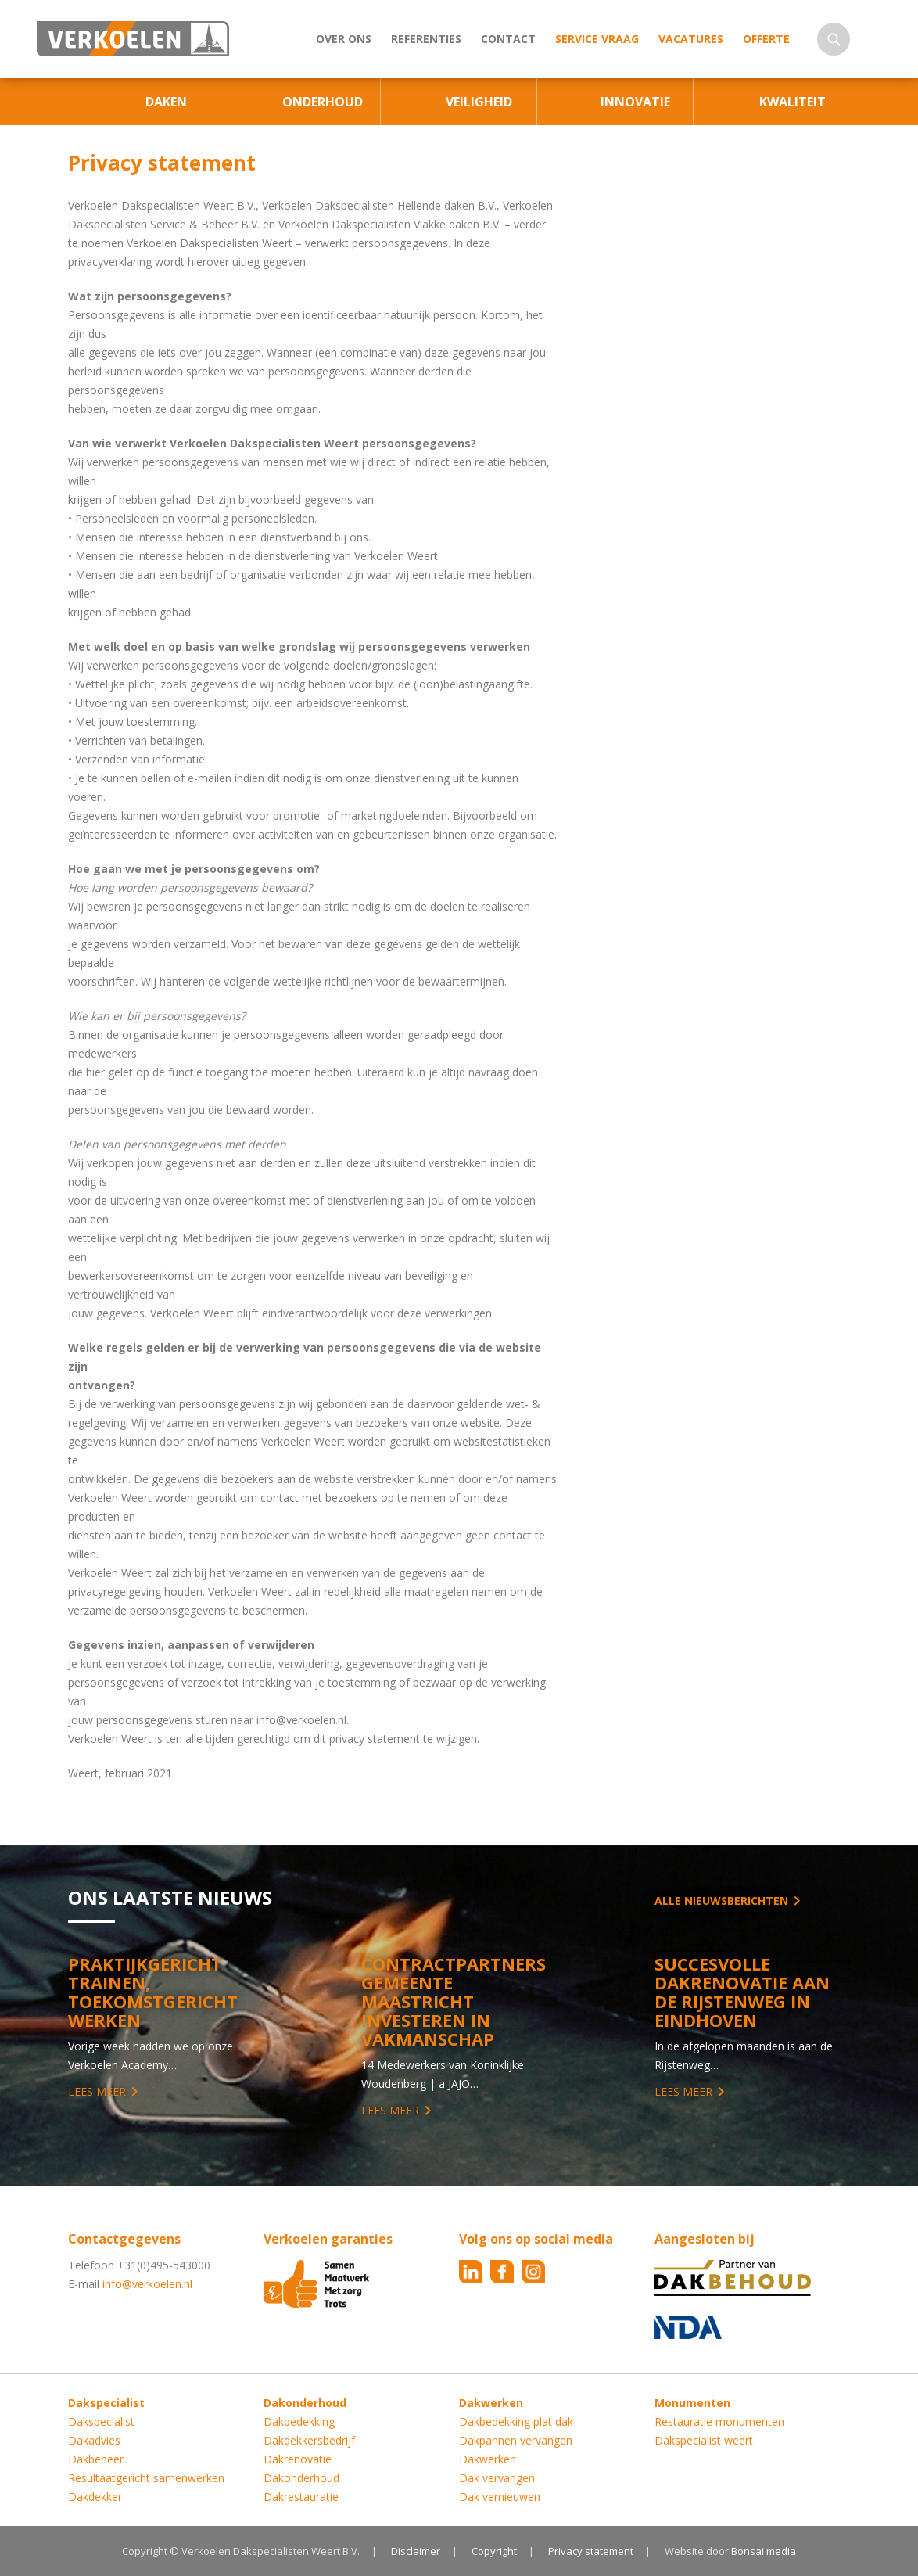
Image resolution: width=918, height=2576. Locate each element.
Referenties (426, 38)
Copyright (494, 2551)
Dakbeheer (96, 2459)
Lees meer (97, 2091)
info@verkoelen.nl (147, 2283)
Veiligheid (479, 101)
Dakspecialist (101, 2421)
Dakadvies (94, 2440)
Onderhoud (322, 101)
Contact (508, 38)
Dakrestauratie (301, 2496)
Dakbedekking (299, 2421)
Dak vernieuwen (499, 2496)
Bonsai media (763, 2551)
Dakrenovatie (298, 2459)
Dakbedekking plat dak (516, 2421)
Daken (166, 101)
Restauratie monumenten (719, 2421)
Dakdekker (95, 2496)
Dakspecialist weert (703, 2440)
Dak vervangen (497, 2477)
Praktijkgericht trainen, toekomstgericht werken (153, 1992)
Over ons (343, 38)
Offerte (766, 38)
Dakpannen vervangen (515, 2440)
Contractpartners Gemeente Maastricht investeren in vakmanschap (453, 2001)
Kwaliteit (792, 101)
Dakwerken (487, 2459)
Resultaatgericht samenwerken (146, 2477)
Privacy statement (590, 2551)
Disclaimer (415, 2551)
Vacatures (690, 38)
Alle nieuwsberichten (721, 1900)
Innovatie (635, 101)
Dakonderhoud (301, 2477)
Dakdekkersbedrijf (309, 2440)
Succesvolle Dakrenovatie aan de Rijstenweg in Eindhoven (742, 1992)
